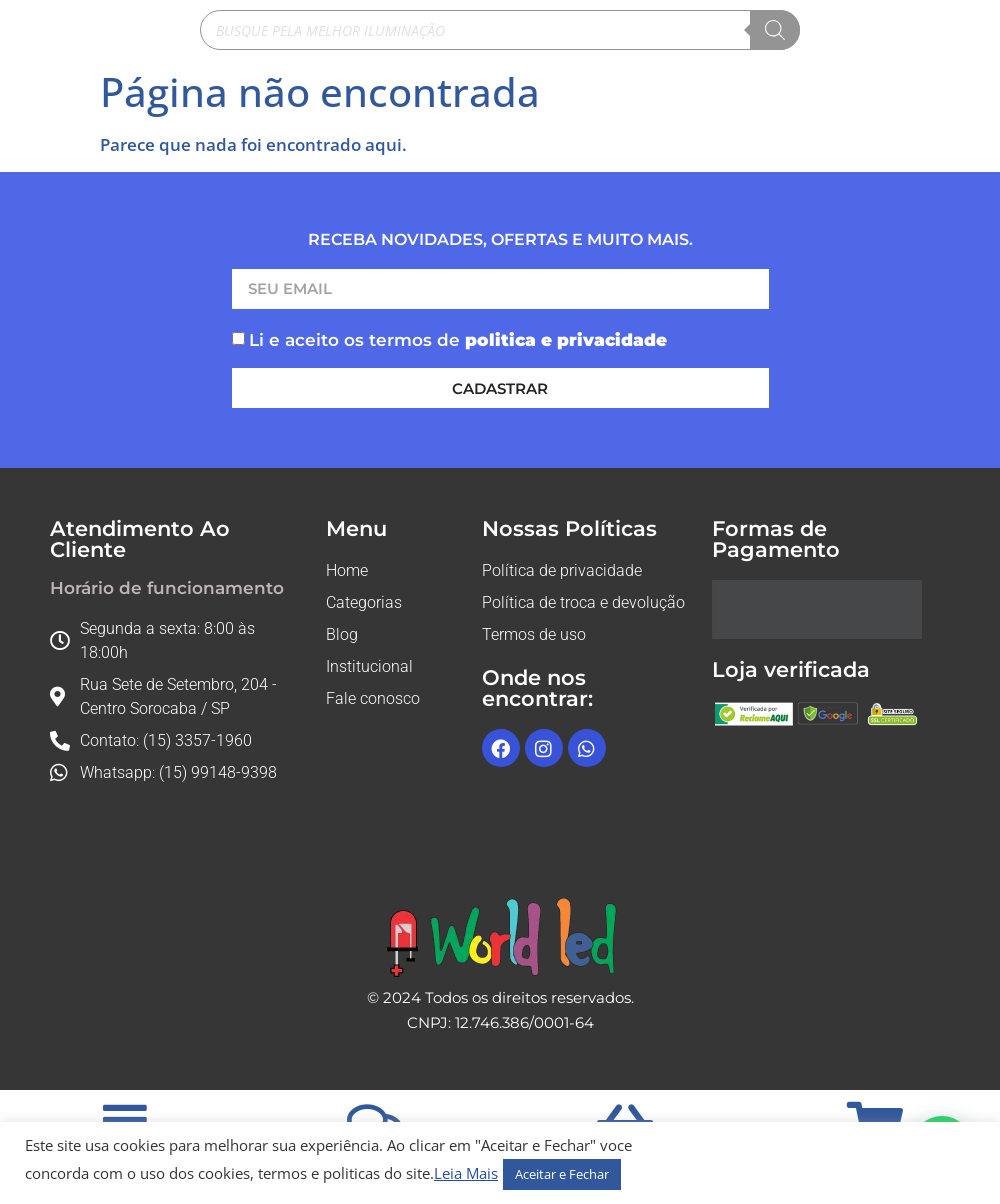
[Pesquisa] (775, 30)
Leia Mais (466, 1173)
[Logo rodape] (500, 937)
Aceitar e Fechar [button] (562, 1174)
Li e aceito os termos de (458, 340)
